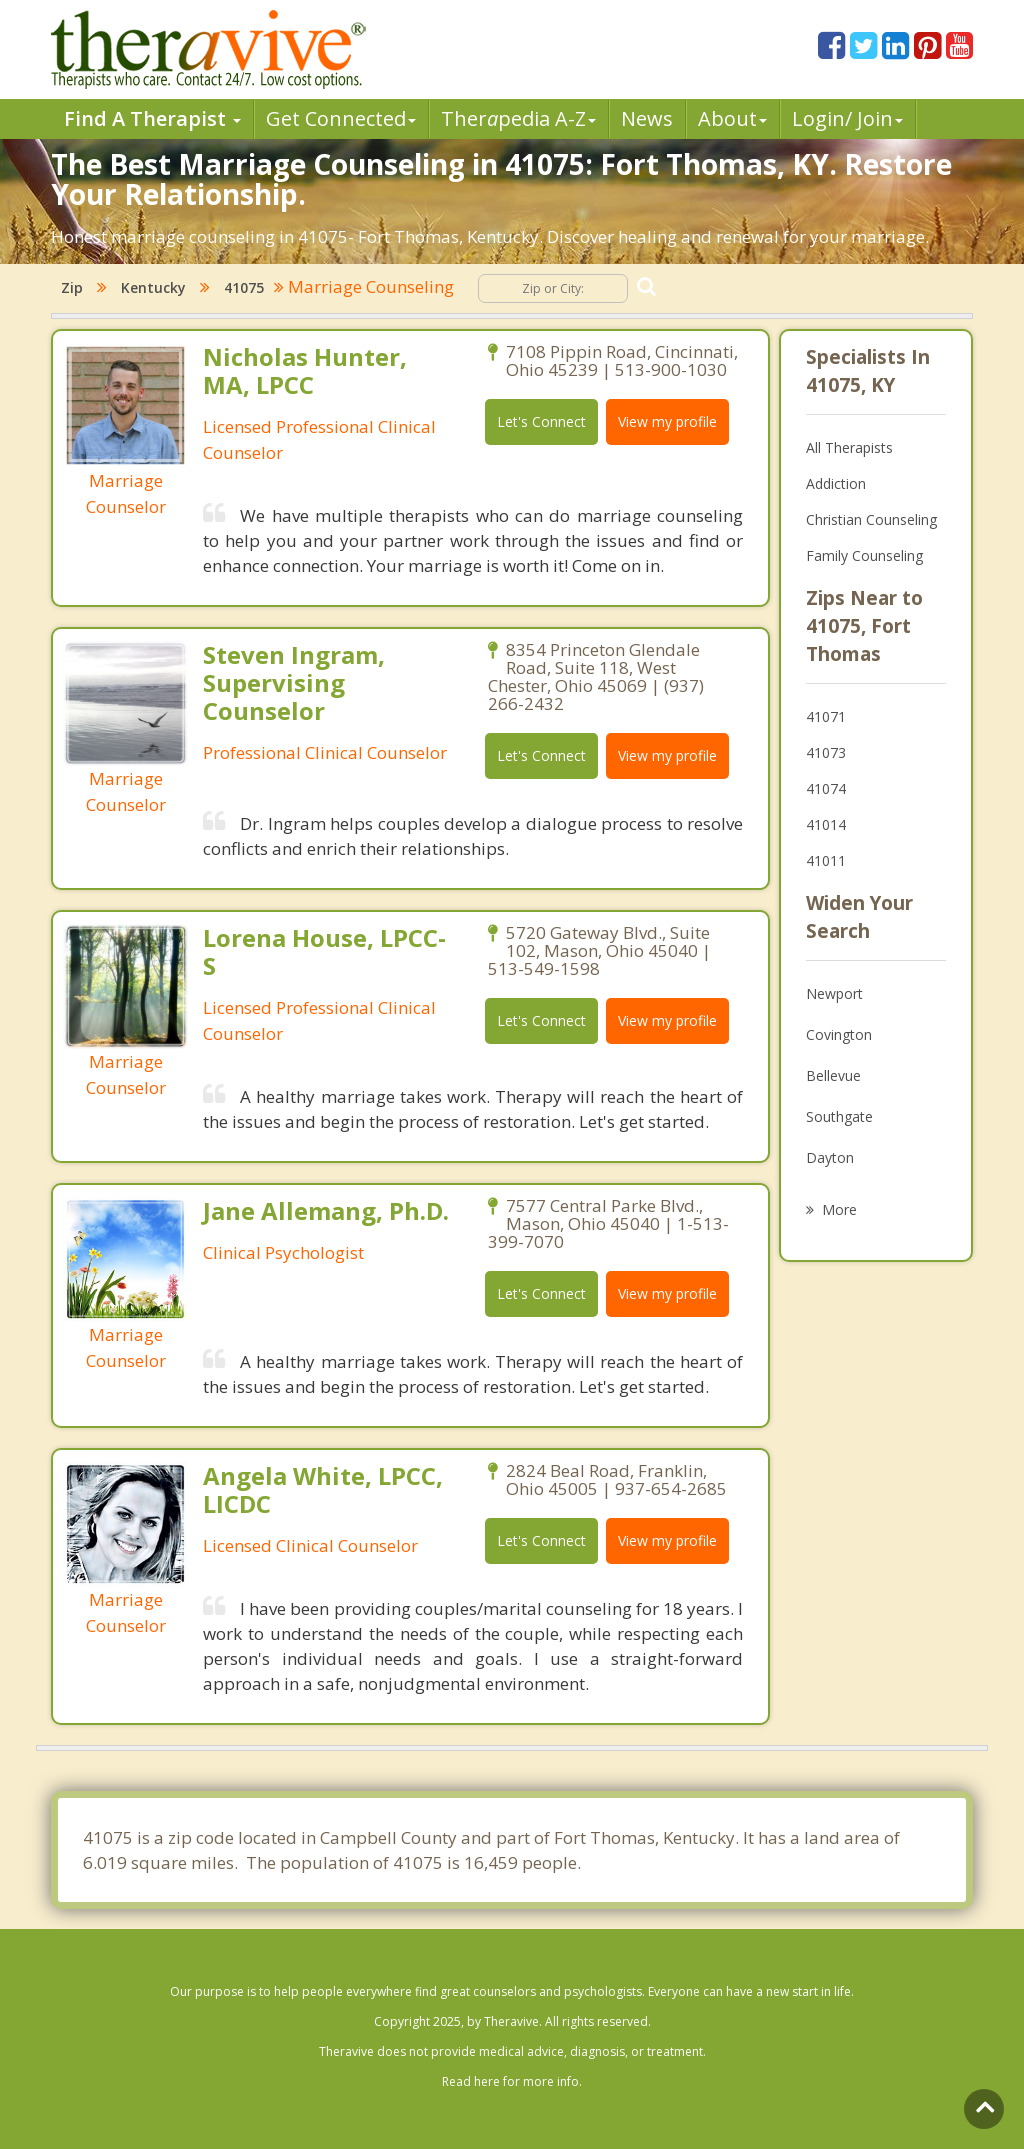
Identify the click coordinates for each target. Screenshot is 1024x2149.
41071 (826, 716)
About (732, 118)
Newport (834, 993)
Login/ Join (847, 118)
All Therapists (849, 447)
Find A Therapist (152, 118)
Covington (839, 1034)
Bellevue (833, 1075)
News (647, 118)
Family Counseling (864, 555)
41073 (826, 752)
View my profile (667, 421)
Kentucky (153, 287)
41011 (826, 860)
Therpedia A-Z (518, 118)
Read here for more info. (512, 2081)
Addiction (836, 483)
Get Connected (341, 118)
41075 (244, 287)
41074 (826, 788)
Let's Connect (541, 421)
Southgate (839, 1116)
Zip (72, 287)
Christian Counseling (871, 519)
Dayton (830, 1157)
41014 (826, 824)
